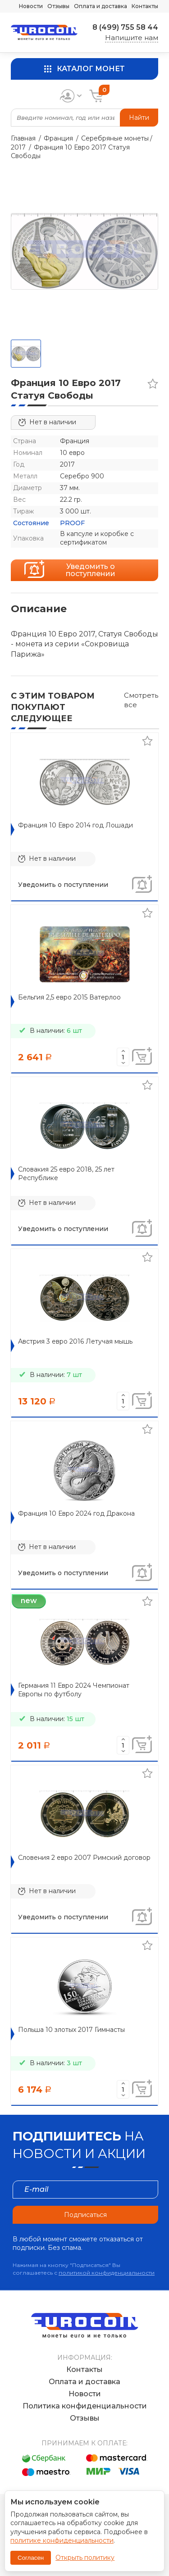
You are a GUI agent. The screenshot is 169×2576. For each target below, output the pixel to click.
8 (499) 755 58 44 (125, 27)
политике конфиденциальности (62, 2540)
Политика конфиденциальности (85, 2406)
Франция (58, 138)
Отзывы (58, 6)
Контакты (145, 6)
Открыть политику (84, 2557)
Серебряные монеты (115, 138)
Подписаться (85, 2215)
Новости (31, 6)
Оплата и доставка (100, 6)
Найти (139, 118)
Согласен (31, 2557)
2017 (18, 147)
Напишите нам (131, 37)
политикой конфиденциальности (107, 2272)
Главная (23, 138)
